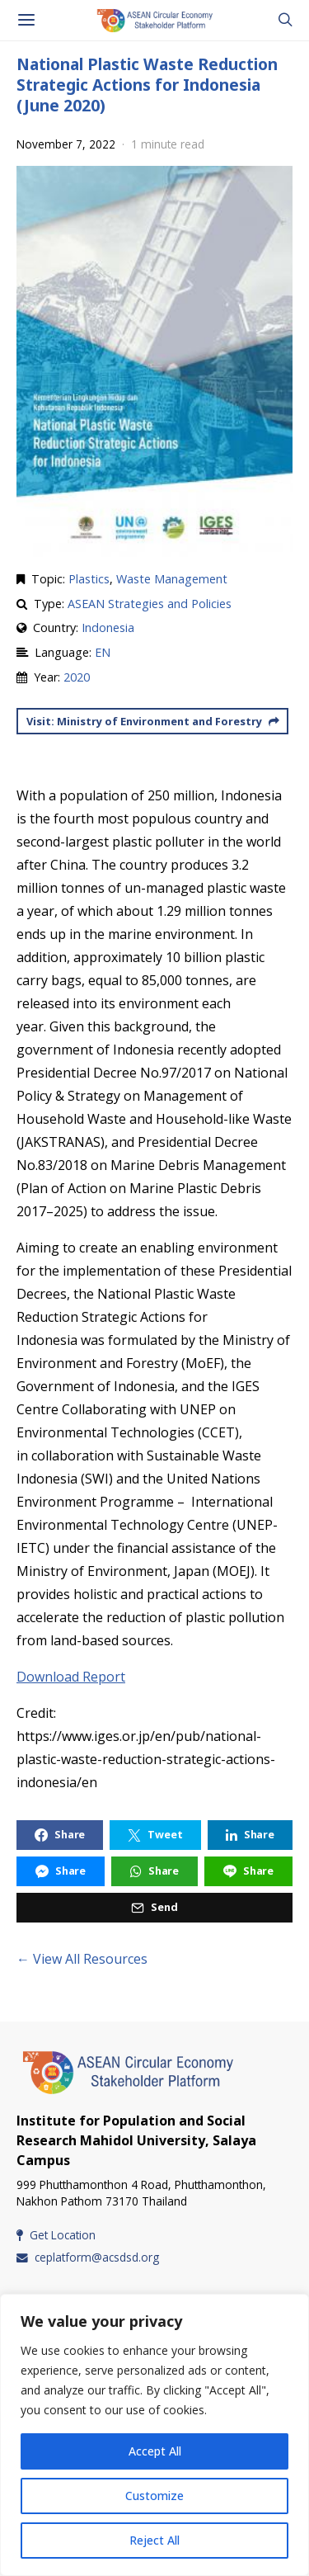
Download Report (70, 1677)
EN (102, 652)
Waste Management (171, 579)
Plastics (89, 579)
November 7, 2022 (65, 144)
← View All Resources (81, 1959)
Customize (154, 2495)
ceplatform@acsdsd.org (87, 2257)
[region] (154, 2435)
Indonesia (108, 627)
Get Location (56, 2235)
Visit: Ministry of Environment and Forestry (152, 721)
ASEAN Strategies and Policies (150, 603)
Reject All (154, 2540)
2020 (76, 677)
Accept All (155, 2451)
